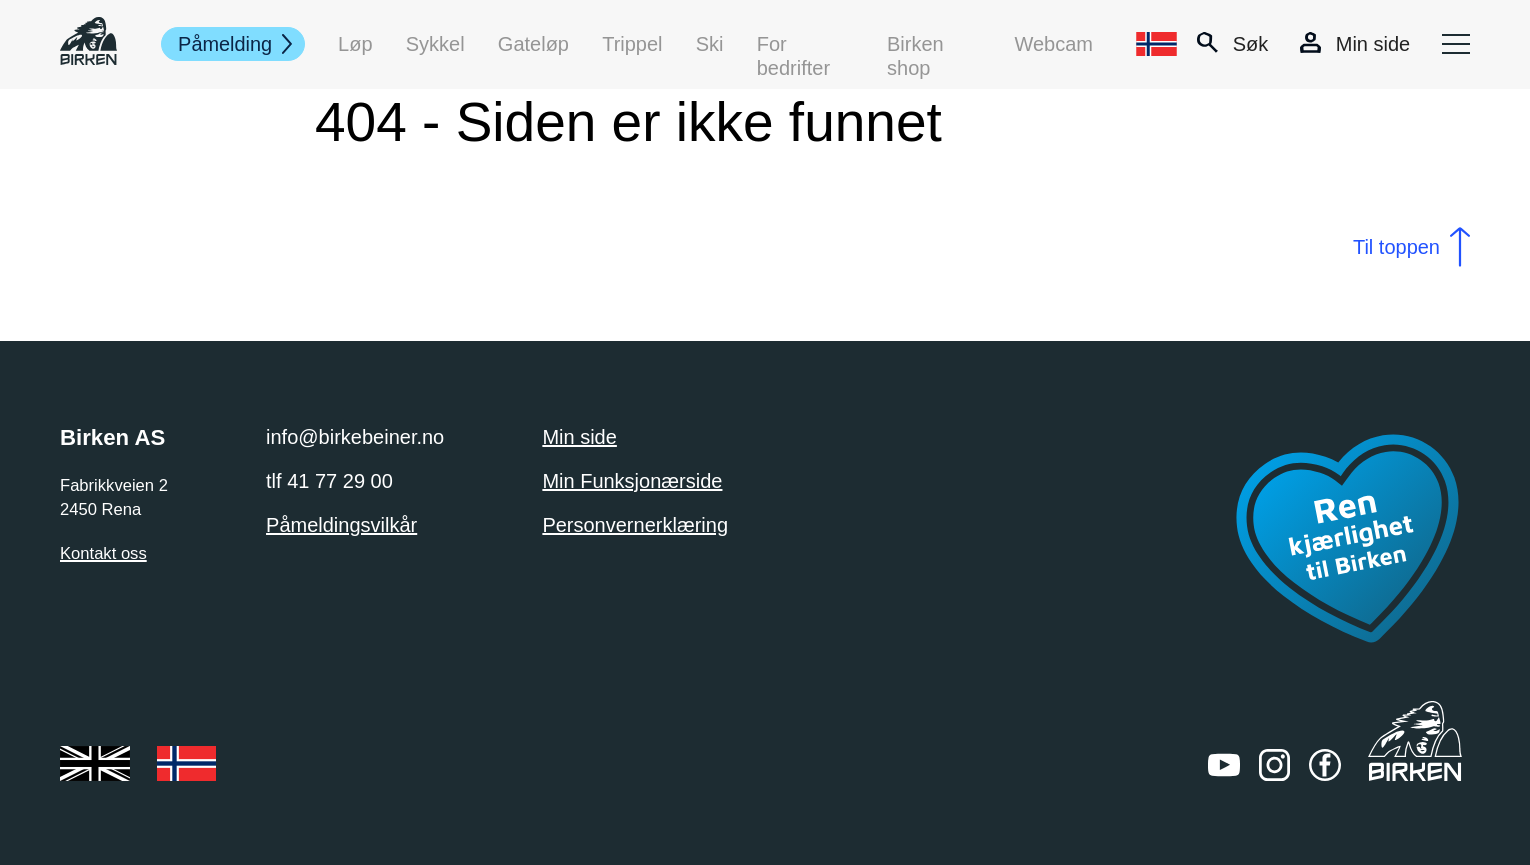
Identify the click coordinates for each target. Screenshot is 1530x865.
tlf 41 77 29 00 (329, 481)
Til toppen (1396, 247)
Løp (356, 44)
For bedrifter (793, 44)
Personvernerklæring (635, 525)
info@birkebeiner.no (355, 437)
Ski (710, 44)
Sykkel (435, 44)
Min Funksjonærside (632, 481)
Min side (579, 437)
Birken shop (915, 44)
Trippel (633, 44)
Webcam (1053, 44)
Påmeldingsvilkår (341, 525)
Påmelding (225, 44)
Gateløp (533, 44)
